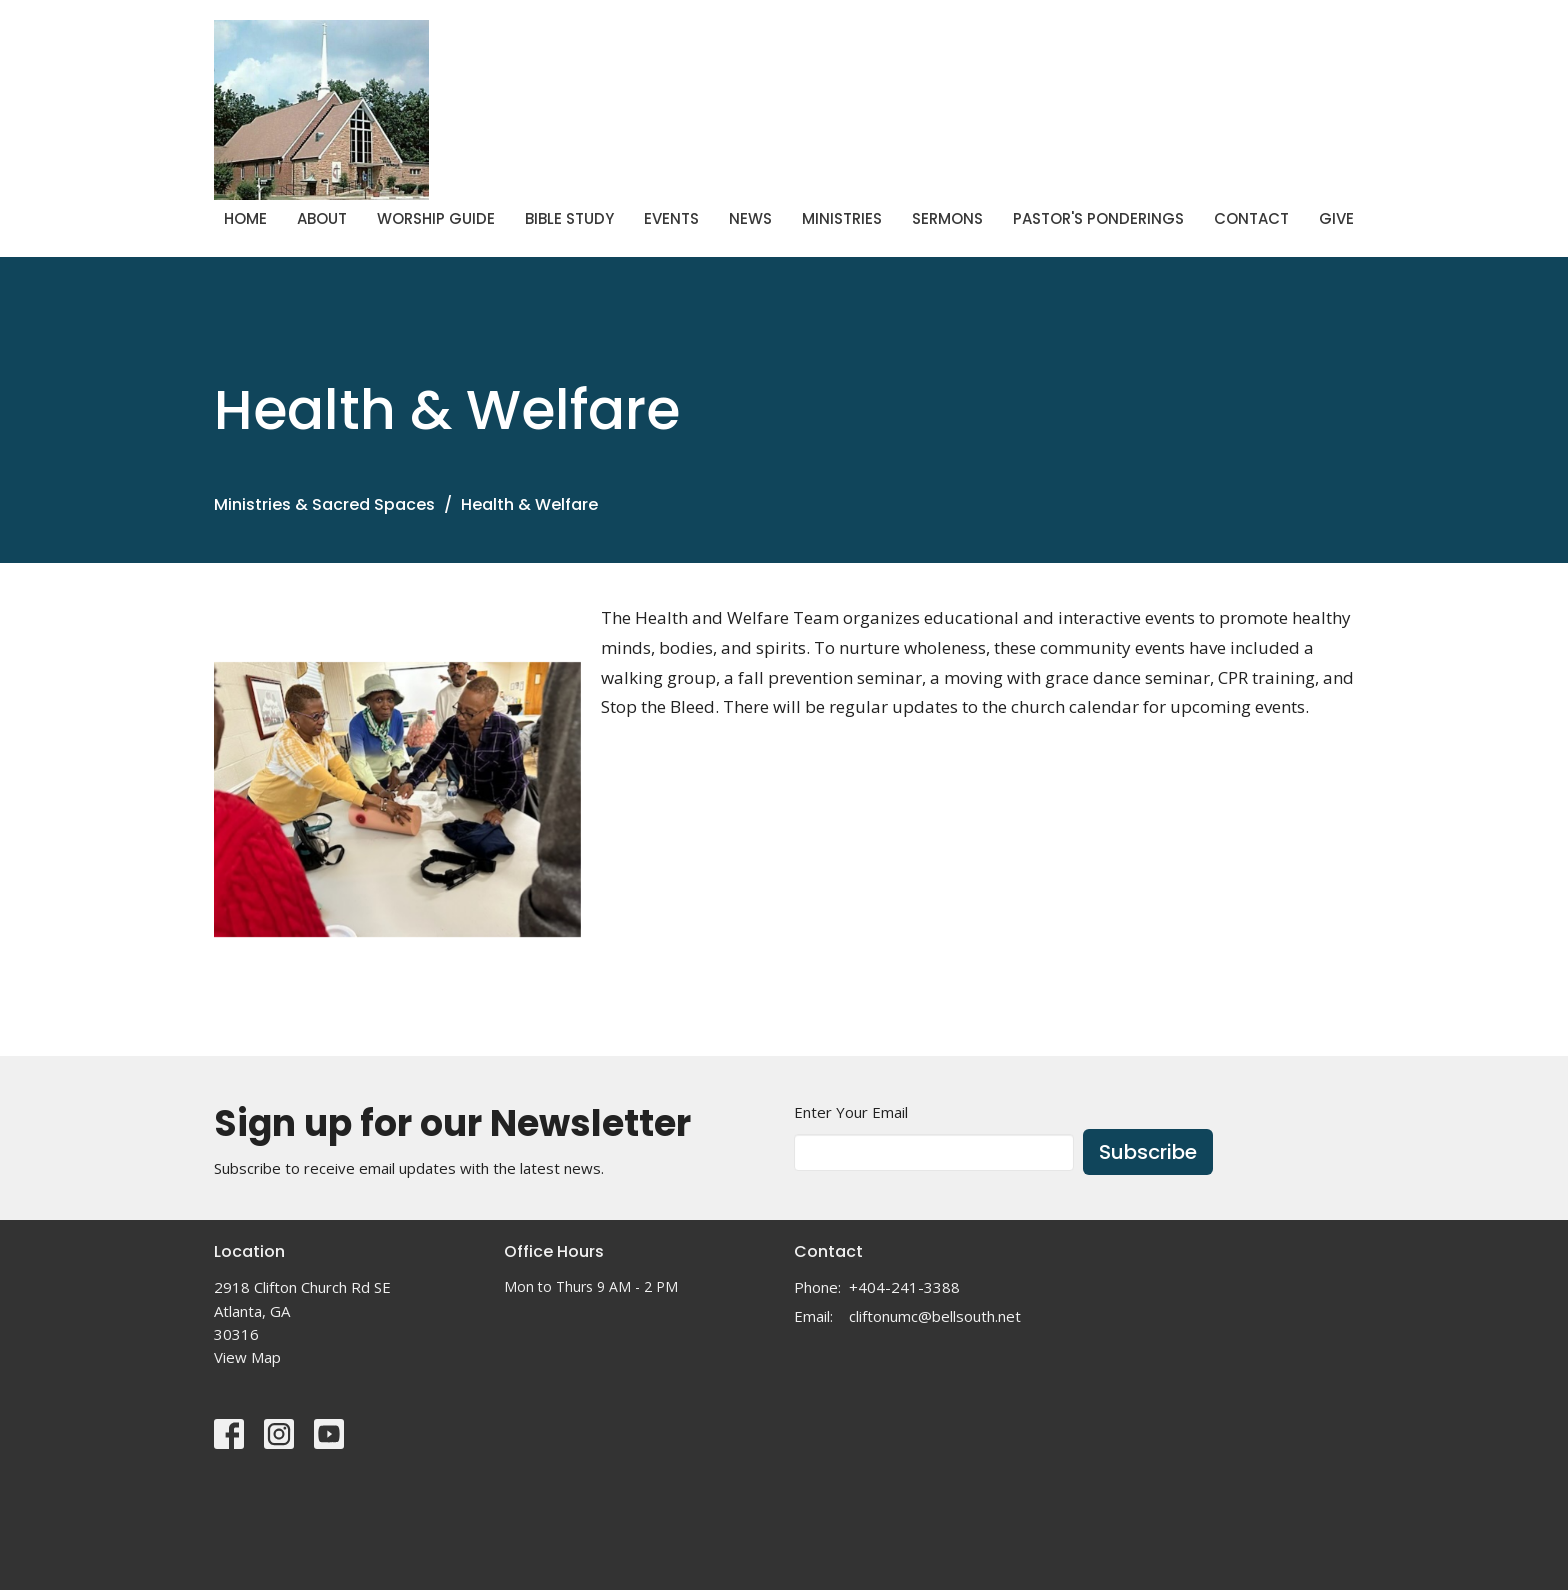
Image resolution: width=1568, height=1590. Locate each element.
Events (671, 218)
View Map (247, 1357)
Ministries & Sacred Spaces (324, 504)
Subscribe (1148, 1152)
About (322, 218)
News (750, 218)
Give (1336, 218)
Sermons (947, 218)
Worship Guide (436, 218)
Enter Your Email (851, 1112)
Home (245, 218)
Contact (1251, 218)
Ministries (842, 218)
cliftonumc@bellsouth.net (935, 1316)
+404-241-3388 (904, 1287)
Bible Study (569, 218)
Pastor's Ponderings (1098, 218)
